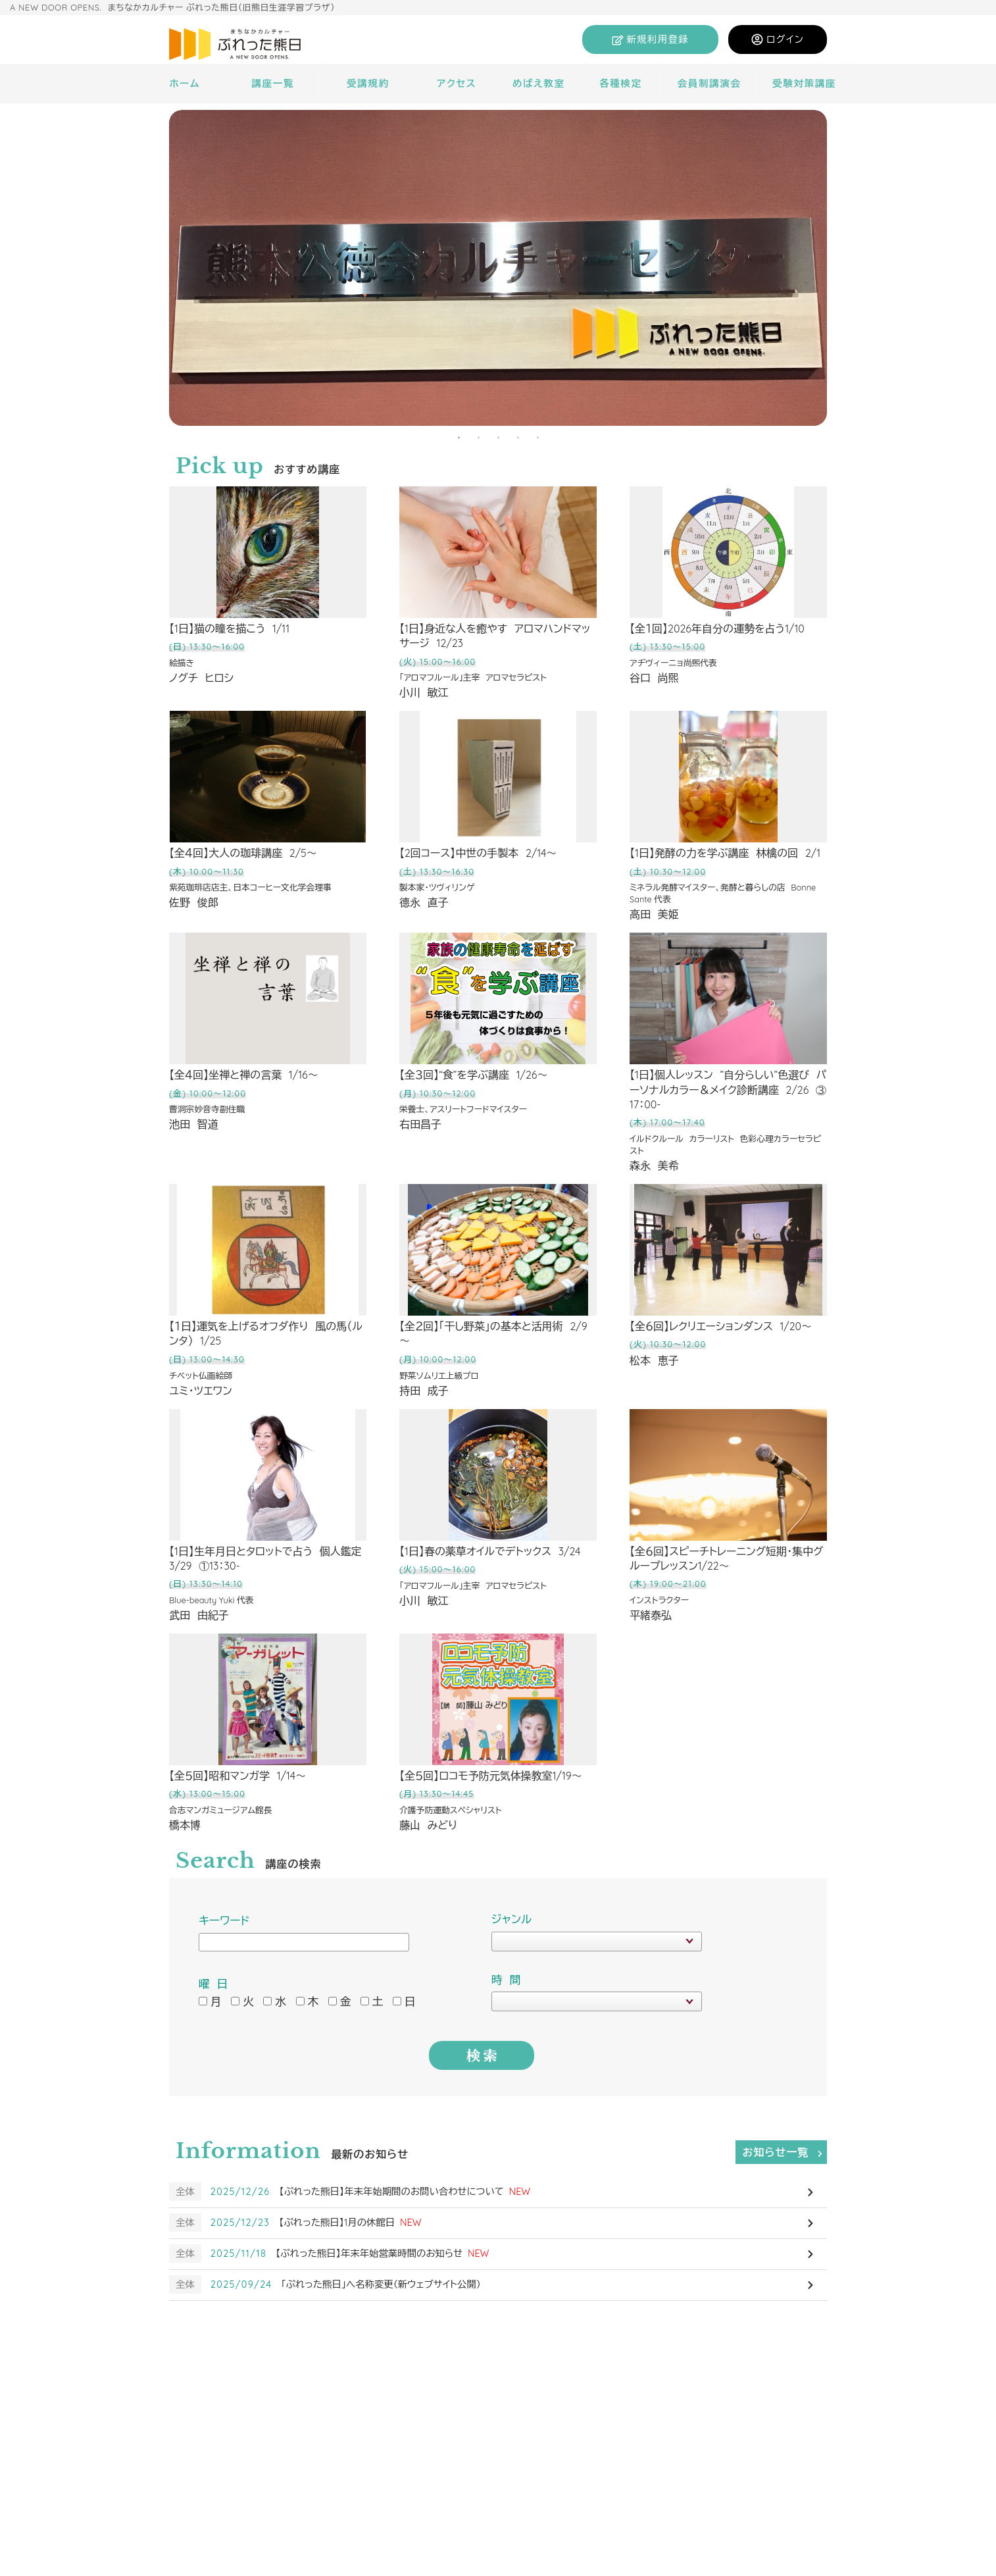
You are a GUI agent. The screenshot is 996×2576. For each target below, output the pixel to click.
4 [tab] (517, 435)
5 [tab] (537, 435)
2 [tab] (478, 435)
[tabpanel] (498, 268)
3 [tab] (498, 435)
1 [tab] (458, 435)
